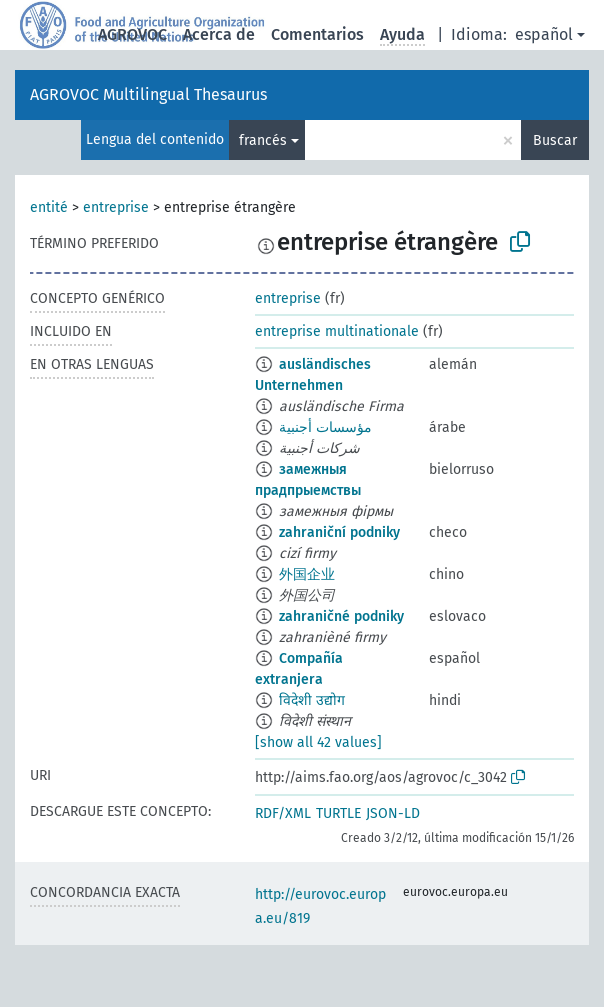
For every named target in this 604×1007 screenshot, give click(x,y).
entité (49, 207)
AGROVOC (132, 34)
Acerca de (219, 34)
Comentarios (317, 34)
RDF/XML (283, 813)
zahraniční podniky (339, 532)
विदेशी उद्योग (312, 700)
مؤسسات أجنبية (325, 427)
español (544, 34)
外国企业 (307, 574)
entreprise (116, 207)
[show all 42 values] (318, 742)
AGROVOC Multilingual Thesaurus (148, 94)
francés (263, 140)
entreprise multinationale (337, 331)
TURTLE (338, 813)
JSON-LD (393, 813)
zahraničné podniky (341, 616)
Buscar (555, 140)
